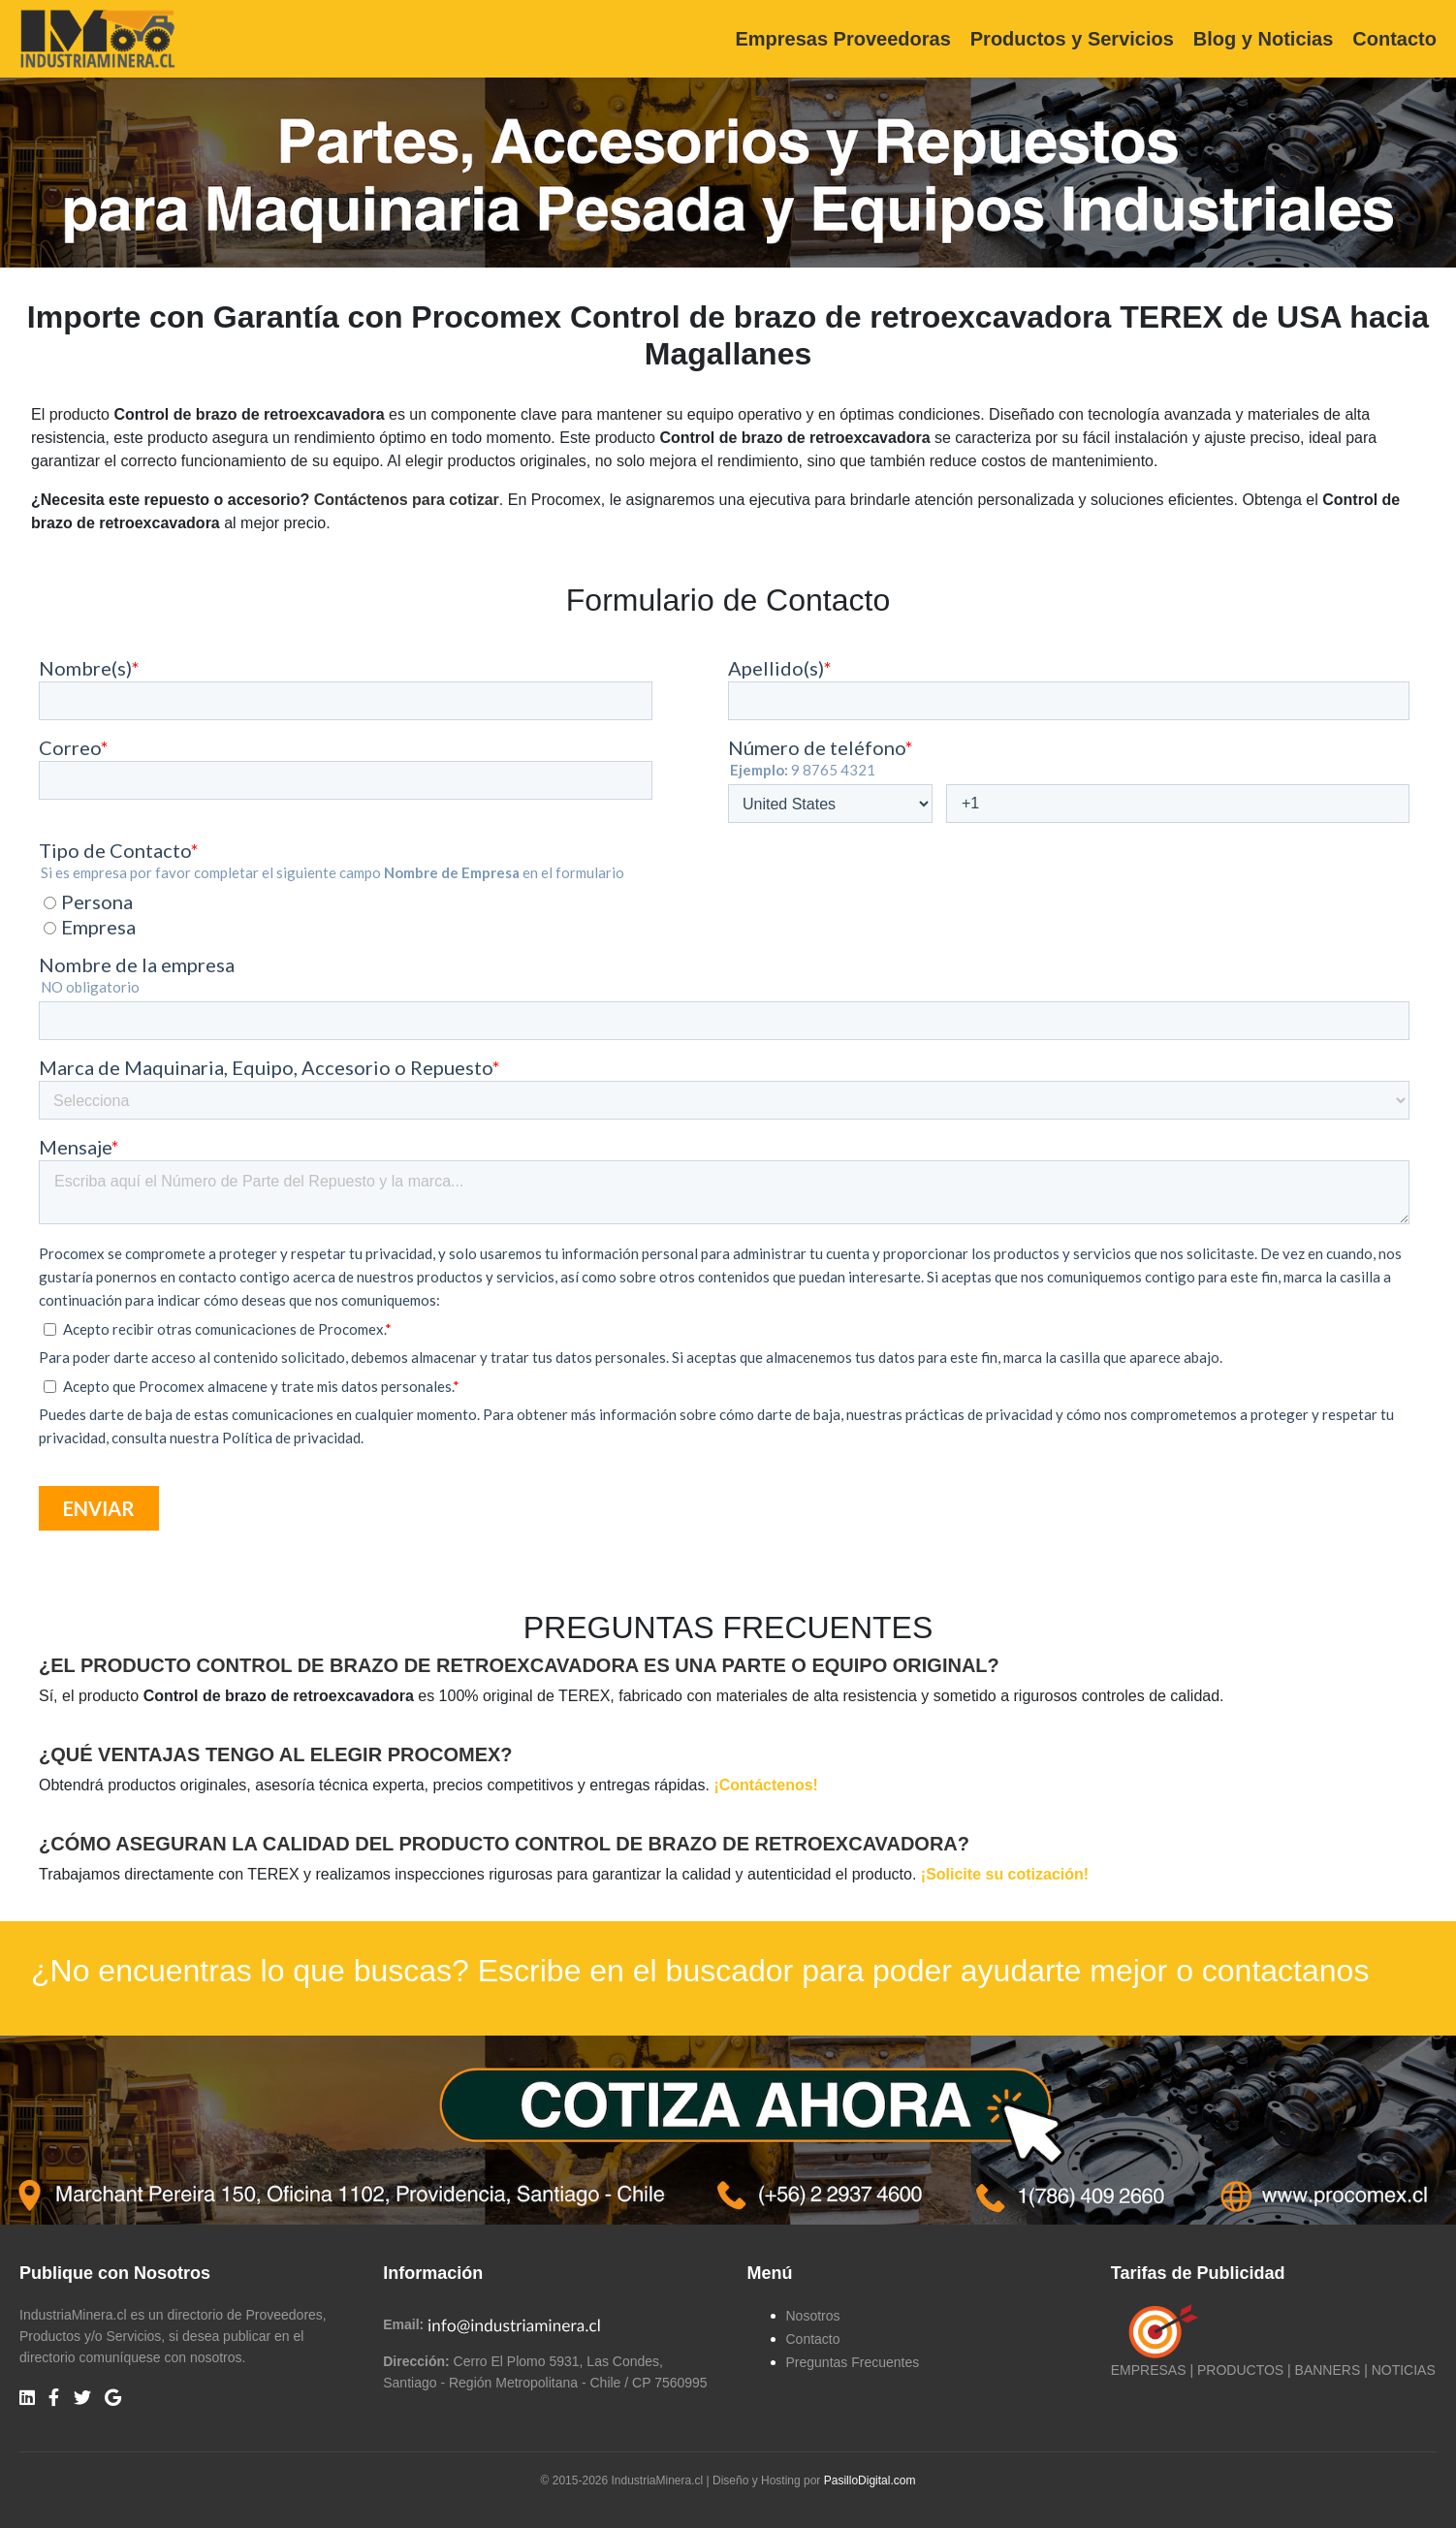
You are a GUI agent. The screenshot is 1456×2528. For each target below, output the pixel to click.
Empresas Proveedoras (842, 38)
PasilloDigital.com (870, 2480)
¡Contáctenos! (765, 1785)
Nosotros (813, 2315)
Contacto (1394, 38)
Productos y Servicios (1072, 38)
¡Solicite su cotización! (1005, 1874)
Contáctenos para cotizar (406, 499)
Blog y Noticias (1263, 38)
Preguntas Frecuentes (853, 2362)
